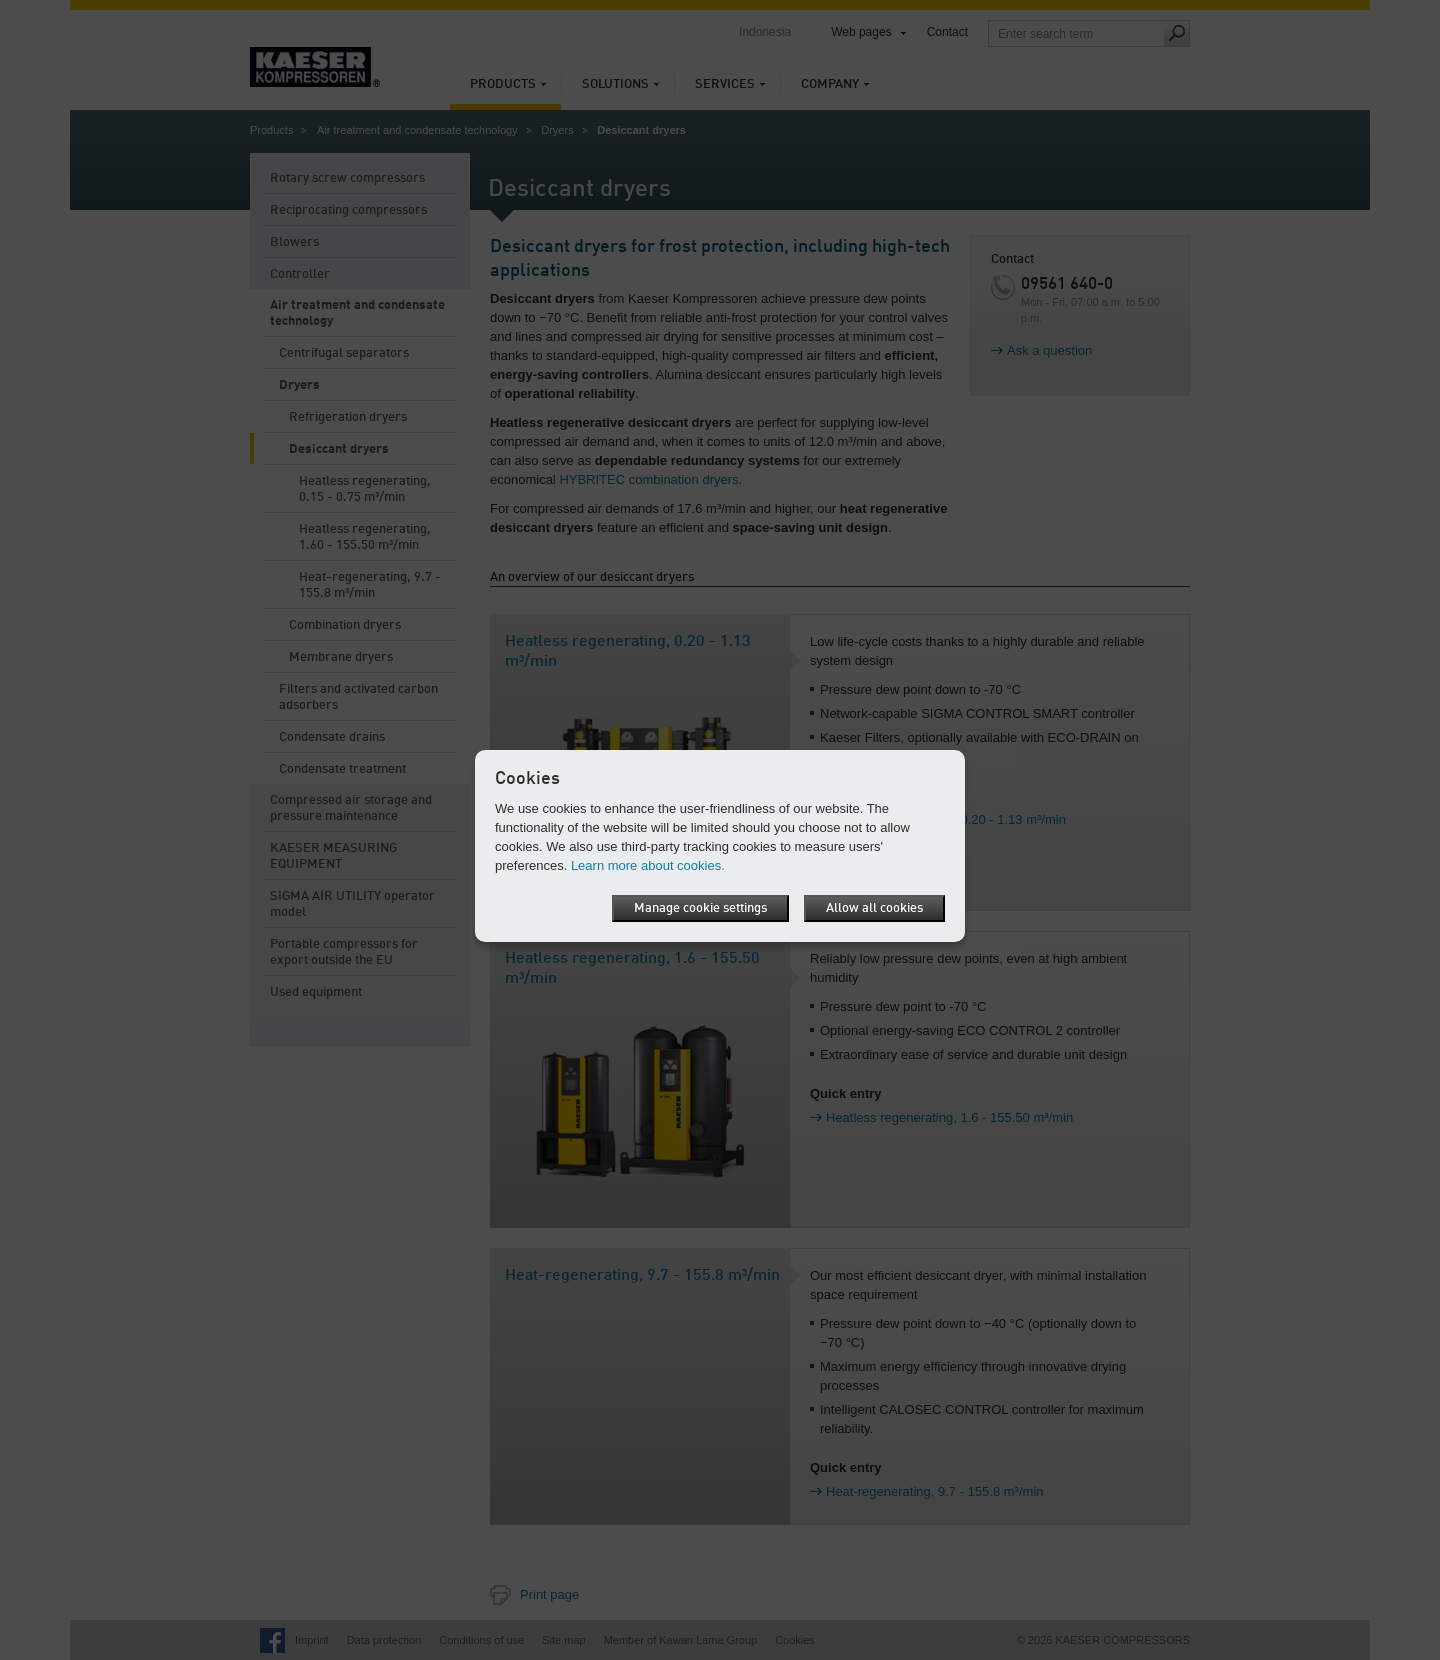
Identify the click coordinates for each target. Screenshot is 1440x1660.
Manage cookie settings (700, 908)
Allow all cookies (874, 908)
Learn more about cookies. (648, 865)
